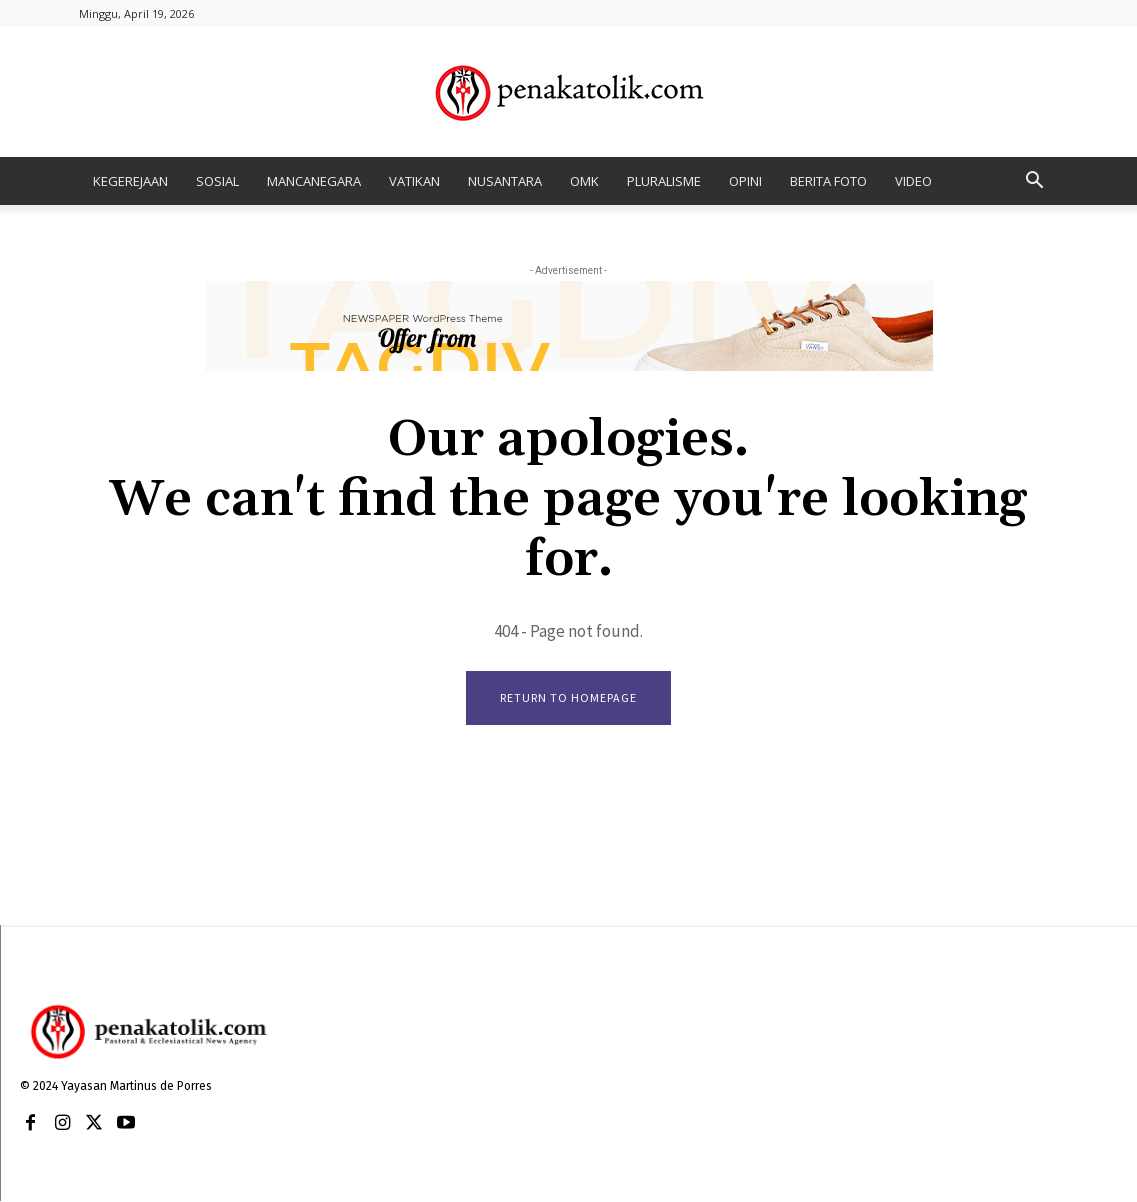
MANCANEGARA (314, 181)
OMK (584, 181)
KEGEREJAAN (130, 181)
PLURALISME (664, 181)
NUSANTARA (505, 181)
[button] (1035, 182)
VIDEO (913, 181)
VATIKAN (414, 181)
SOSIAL (217, 181)
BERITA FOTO (828, 181)
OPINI (745, 181)
